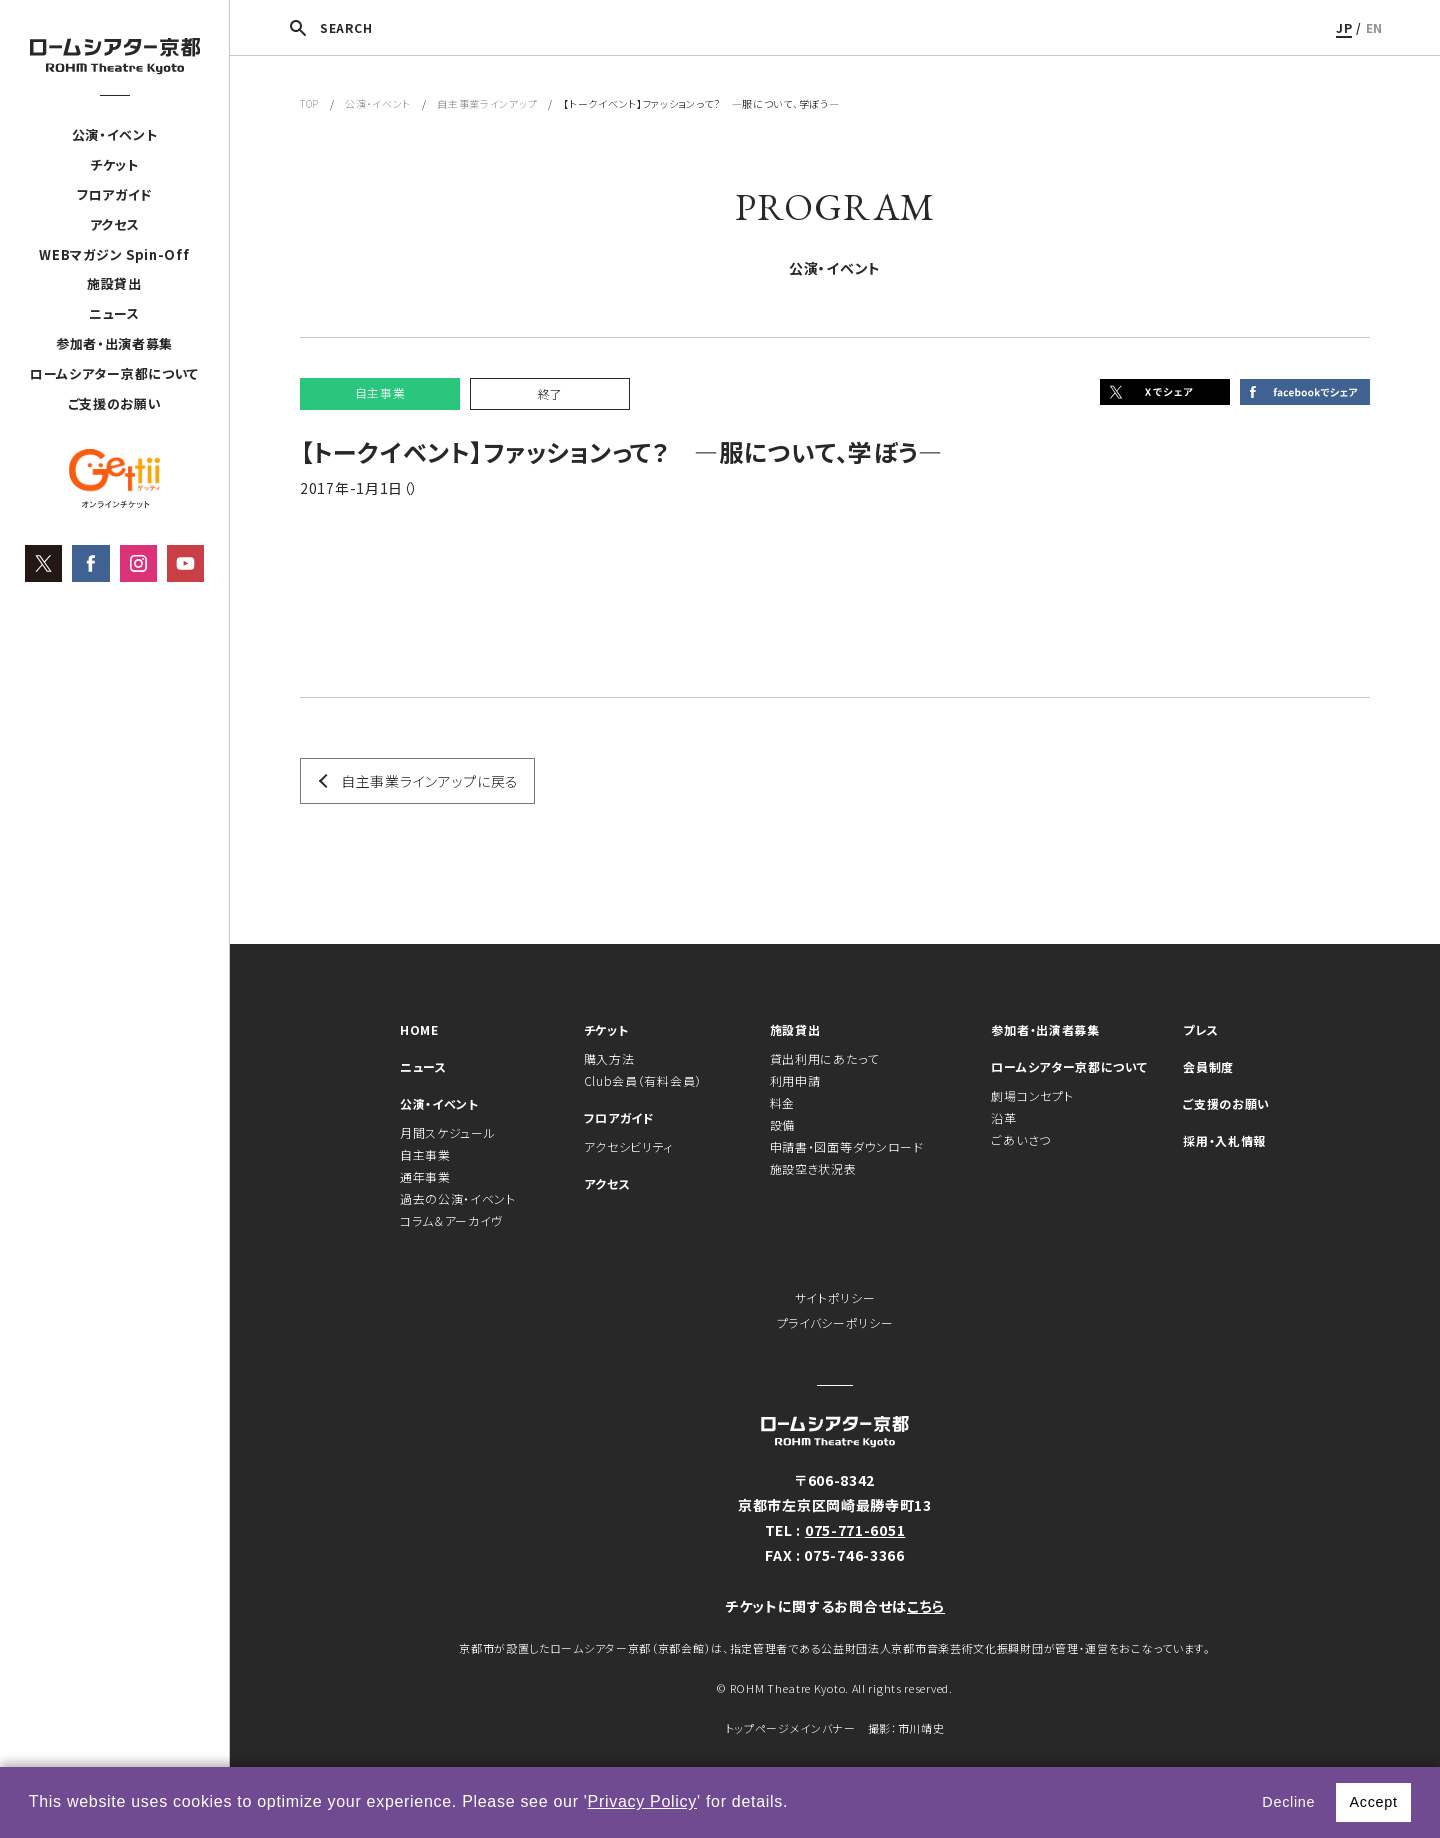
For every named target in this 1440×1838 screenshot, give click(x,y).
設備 (782, 1124)
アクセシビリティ (629, 1146)
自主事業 (425, 1154)
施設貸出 (114, 283)
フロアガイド (114, 194)
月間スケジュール (448, 1132)
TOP (309, 103)
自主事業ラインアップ (487, 103)
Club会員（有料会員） (643, 1080)
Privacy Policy (642, 1801)
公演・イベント (115, 134)
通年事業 (425, 1176)
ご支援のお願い (115, 403)
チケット (114, 164)
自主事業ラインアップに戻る (430, 781)
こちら (926, 1606)
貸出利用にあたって (824, 1058)
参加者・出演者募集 (114, 343)
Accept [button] (1373, 1802)
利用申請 (795, 1080)
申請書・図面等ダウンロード (847, 1146)
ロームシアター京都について (114, 373)
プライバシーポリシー (835, 1322)
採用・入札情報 (1224, 1140)
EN (1374, 27)
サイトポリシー (835, 1297)
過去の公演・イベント (458, 1198)
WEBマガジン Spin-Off (114, 254)
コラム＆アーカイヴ (451, 1220)
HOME (419, 1029)
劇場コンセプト (1032, 1095)
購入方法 (609, 1058)
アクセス (115, 224)
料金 (782, 1102)
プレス (1200, 1029)
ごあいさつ (1021, 1139)
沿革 (1003, 1117)
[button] (796, 1804)
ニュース (114, 313)
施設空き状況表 (813, 1168)
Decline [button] (1288, 1802)
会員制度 (1208, 1066)
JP (1344, 27)
